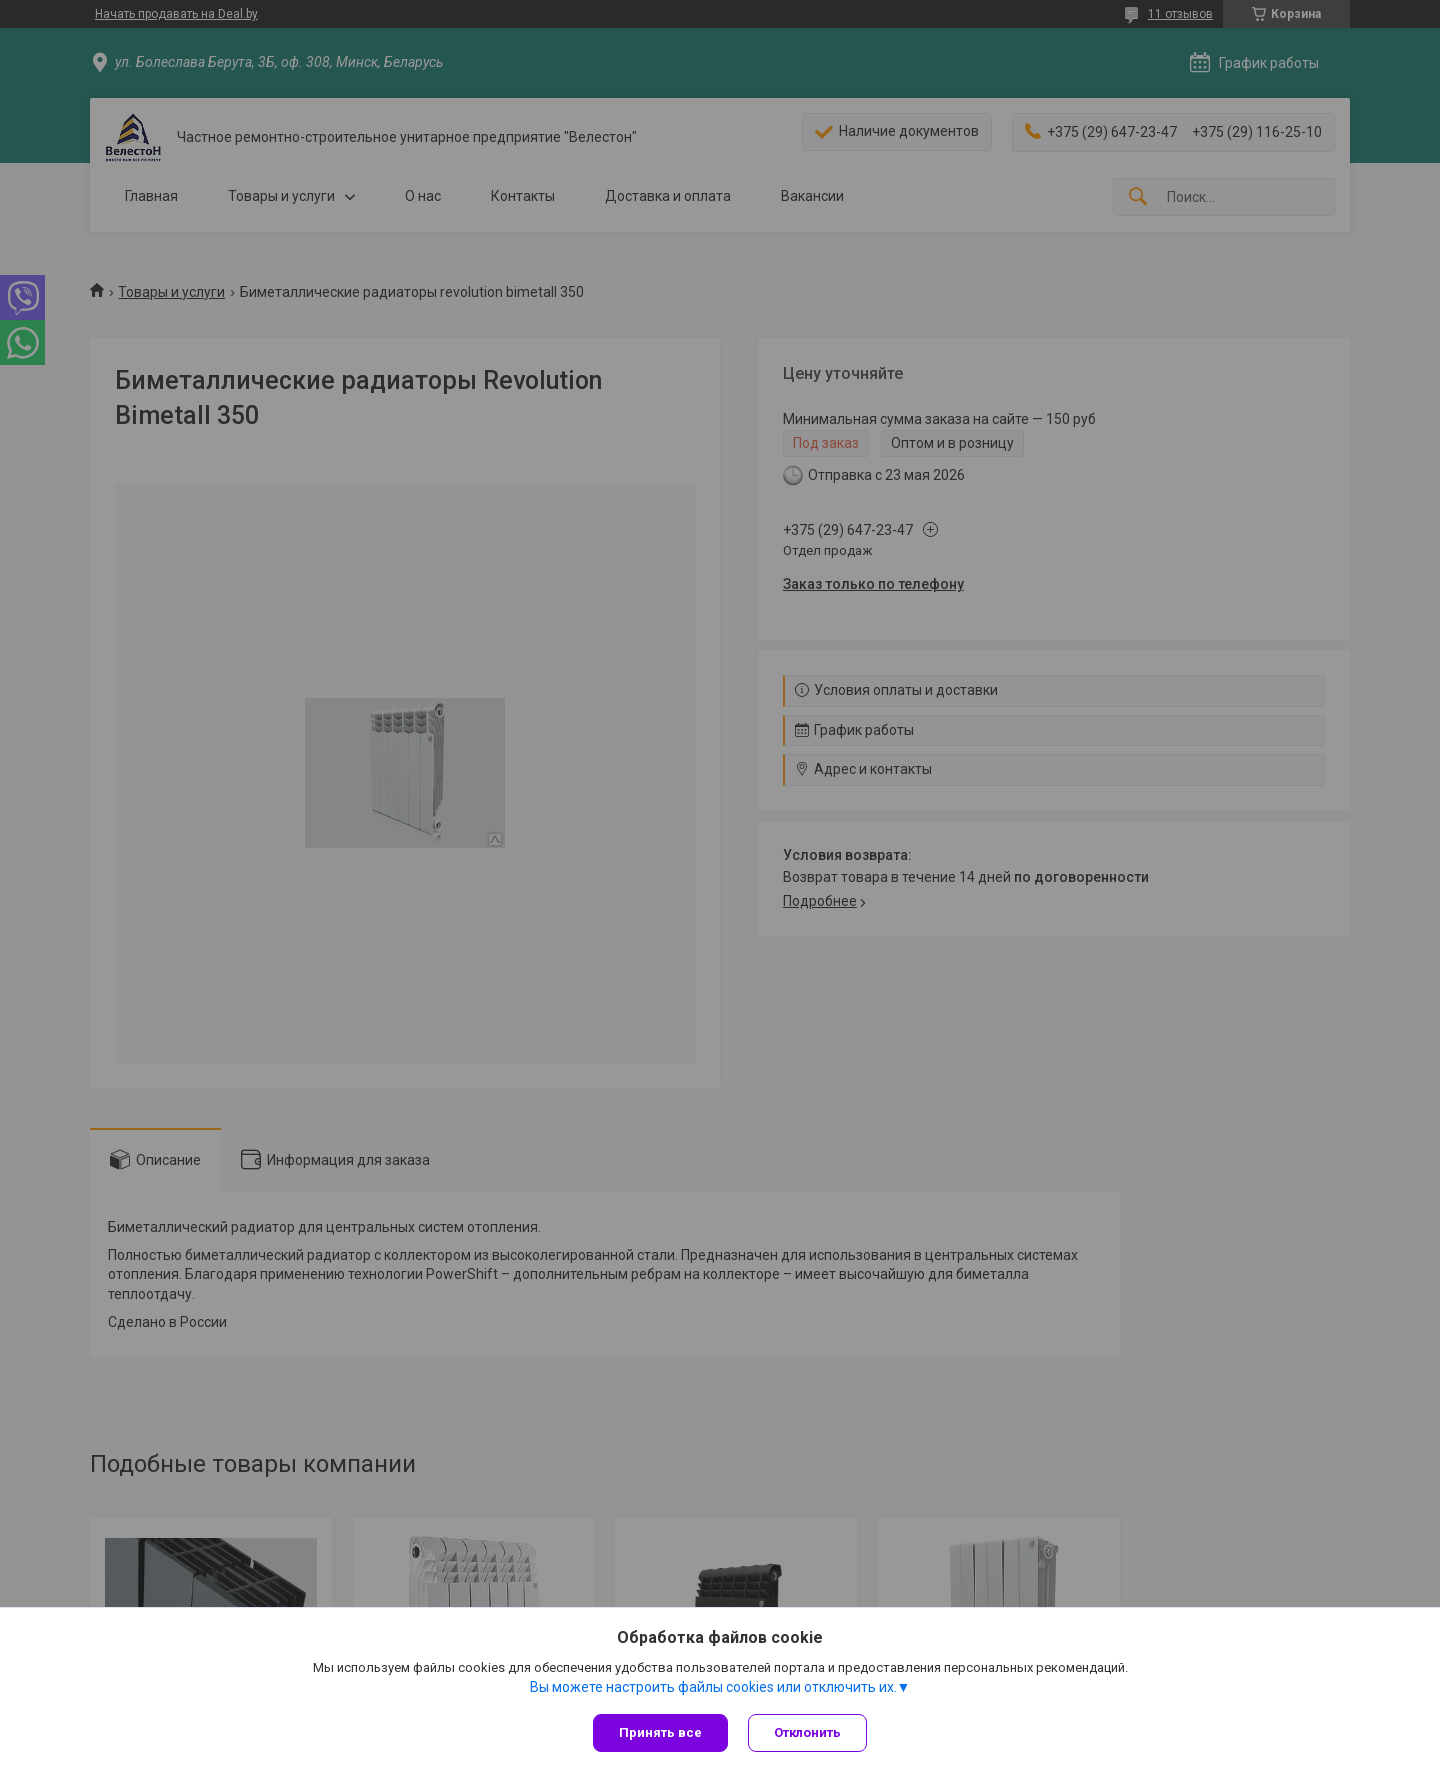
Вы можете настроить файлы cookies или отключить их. (713, 1687)
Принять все (660, 1732)
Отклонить (807, 1732)
